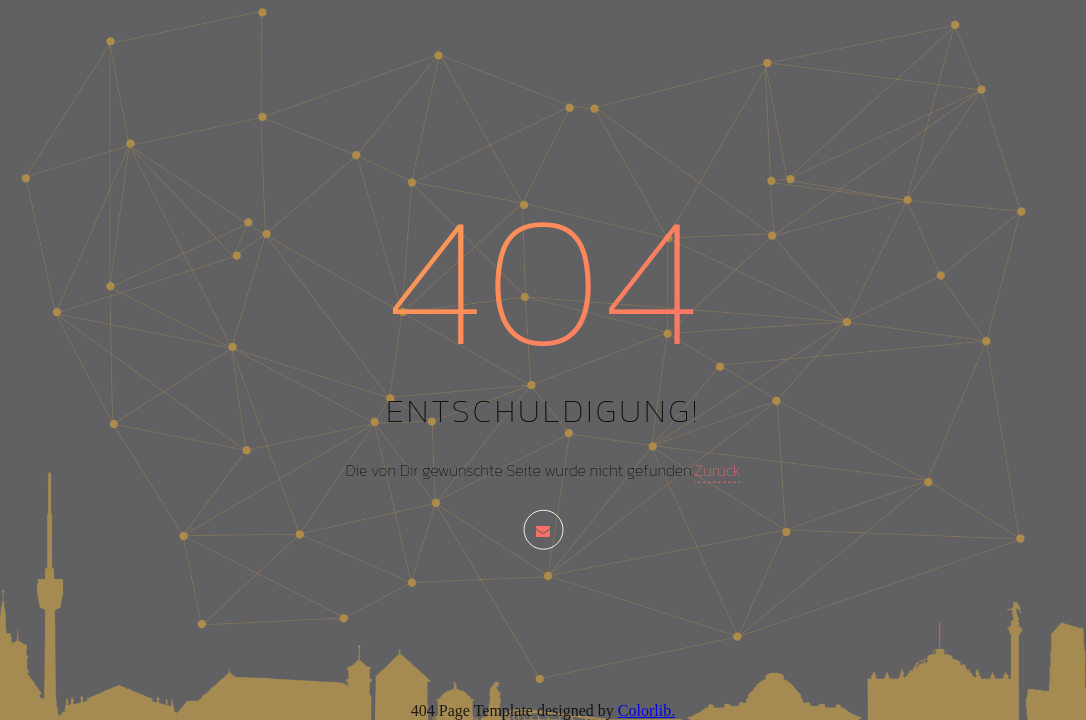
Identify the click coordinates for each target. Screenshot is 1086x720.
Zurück (717, 470)
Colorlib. (646, 710)
